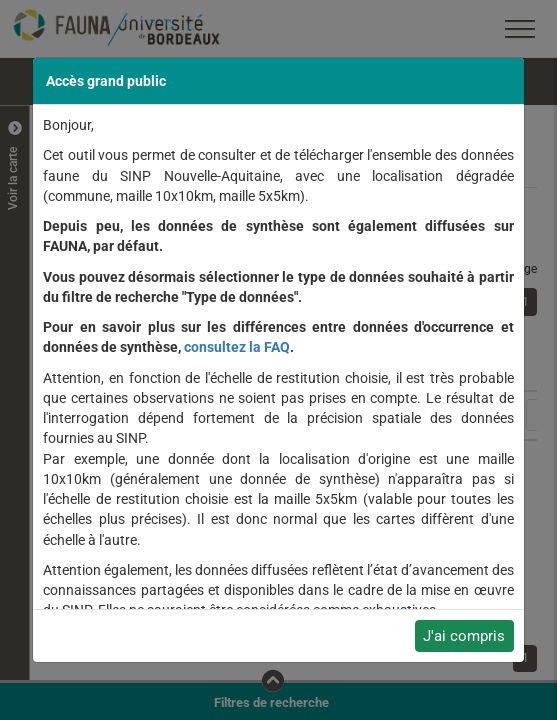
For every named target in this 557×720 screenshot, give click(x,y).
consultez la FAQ (237, 347)
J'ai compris (464, 636)
